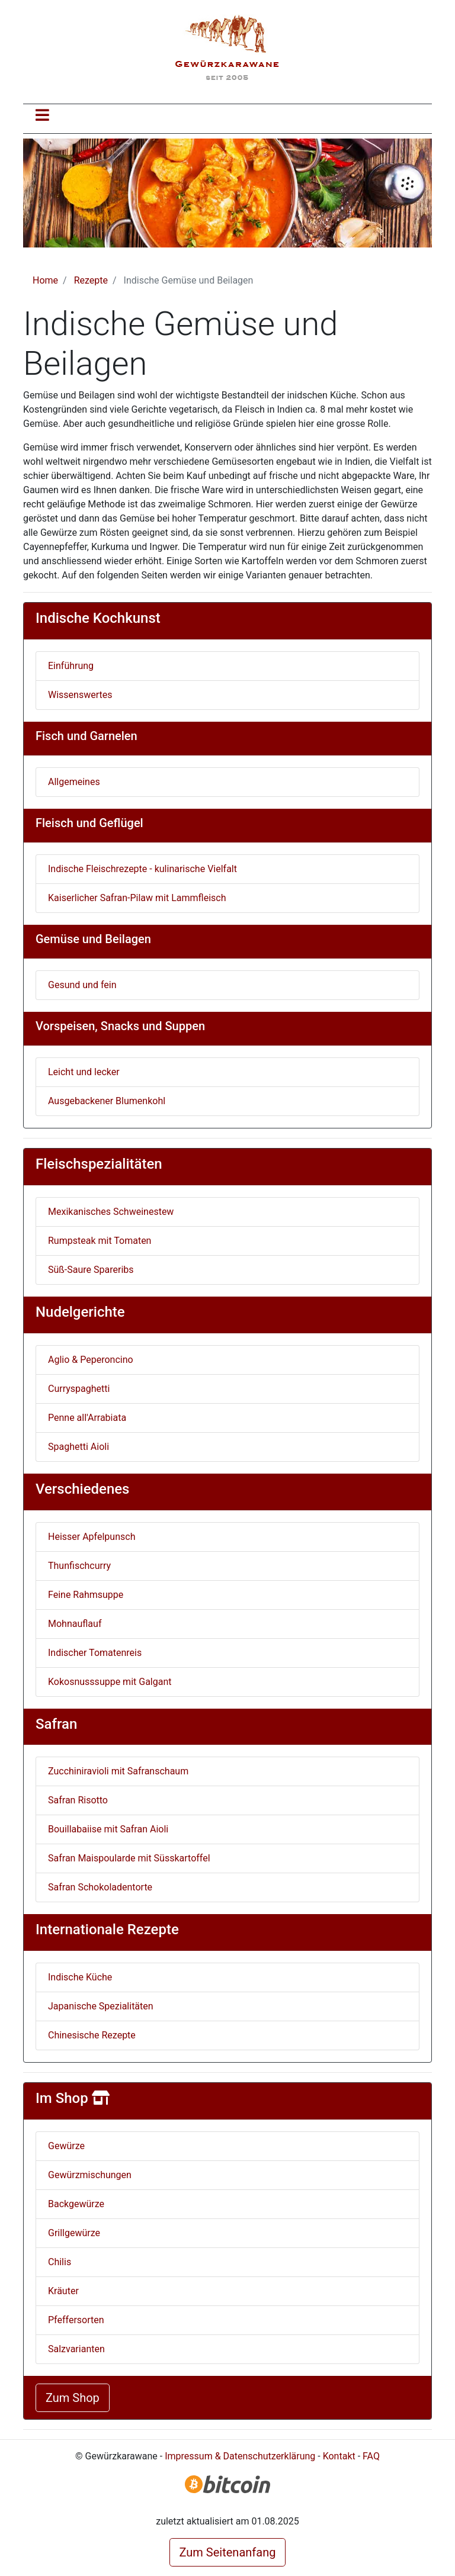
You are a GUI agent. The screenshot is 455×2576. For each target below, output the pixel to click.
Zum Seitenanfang (228, 2552)
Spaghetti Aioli (78, 1446)
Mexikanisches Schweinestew (111, 1211)
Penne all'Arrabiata (87, 1417)
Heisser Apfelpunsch (91, 1536)
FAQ (371, 2456)
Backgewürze (76, 2204)
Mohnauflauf (74, 1623)
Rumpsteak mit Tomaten (99, 1240)
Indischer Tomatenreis (95, 1652)
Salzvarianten (76, 2349)
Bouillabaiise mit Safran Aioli (108, 1829)
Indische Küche (80, 1977)
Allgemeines (74, 781)
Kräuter (63, 2291)
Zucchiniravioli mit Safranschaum (118, 1771)
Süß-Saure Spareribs (91, 1269)
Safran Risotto (78, 1800)
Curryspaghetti (79, 1388)
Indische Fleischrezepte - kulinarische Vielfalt (142, 868)
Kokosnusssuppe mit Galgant (110, 1681)
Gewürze (66, 2146)
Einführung (71, 665)
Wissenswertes (80, 694)
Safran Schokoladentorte (100, 1887)
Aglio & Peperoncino (90, 1359)
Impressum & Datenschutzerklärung (240, 2456)
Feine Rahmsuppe (85, 1594)
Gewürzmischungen (90, 2175)
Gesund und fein (82, 984)
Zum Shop (73, 2398)
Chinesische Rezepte (92, 2035)
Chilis (59, 2262)
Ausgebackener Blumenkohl (106, 1101)
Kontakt (339, 2456)
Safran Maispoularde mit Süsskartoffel (129, 1858)
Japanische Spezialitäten (100, 2006)
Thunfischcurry (79, 1565)
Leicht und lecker (84, 1072)
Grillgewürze (74, 2233)
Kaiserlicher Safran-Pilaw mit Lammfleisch (137, 897)
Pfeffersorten (76, 2320)
